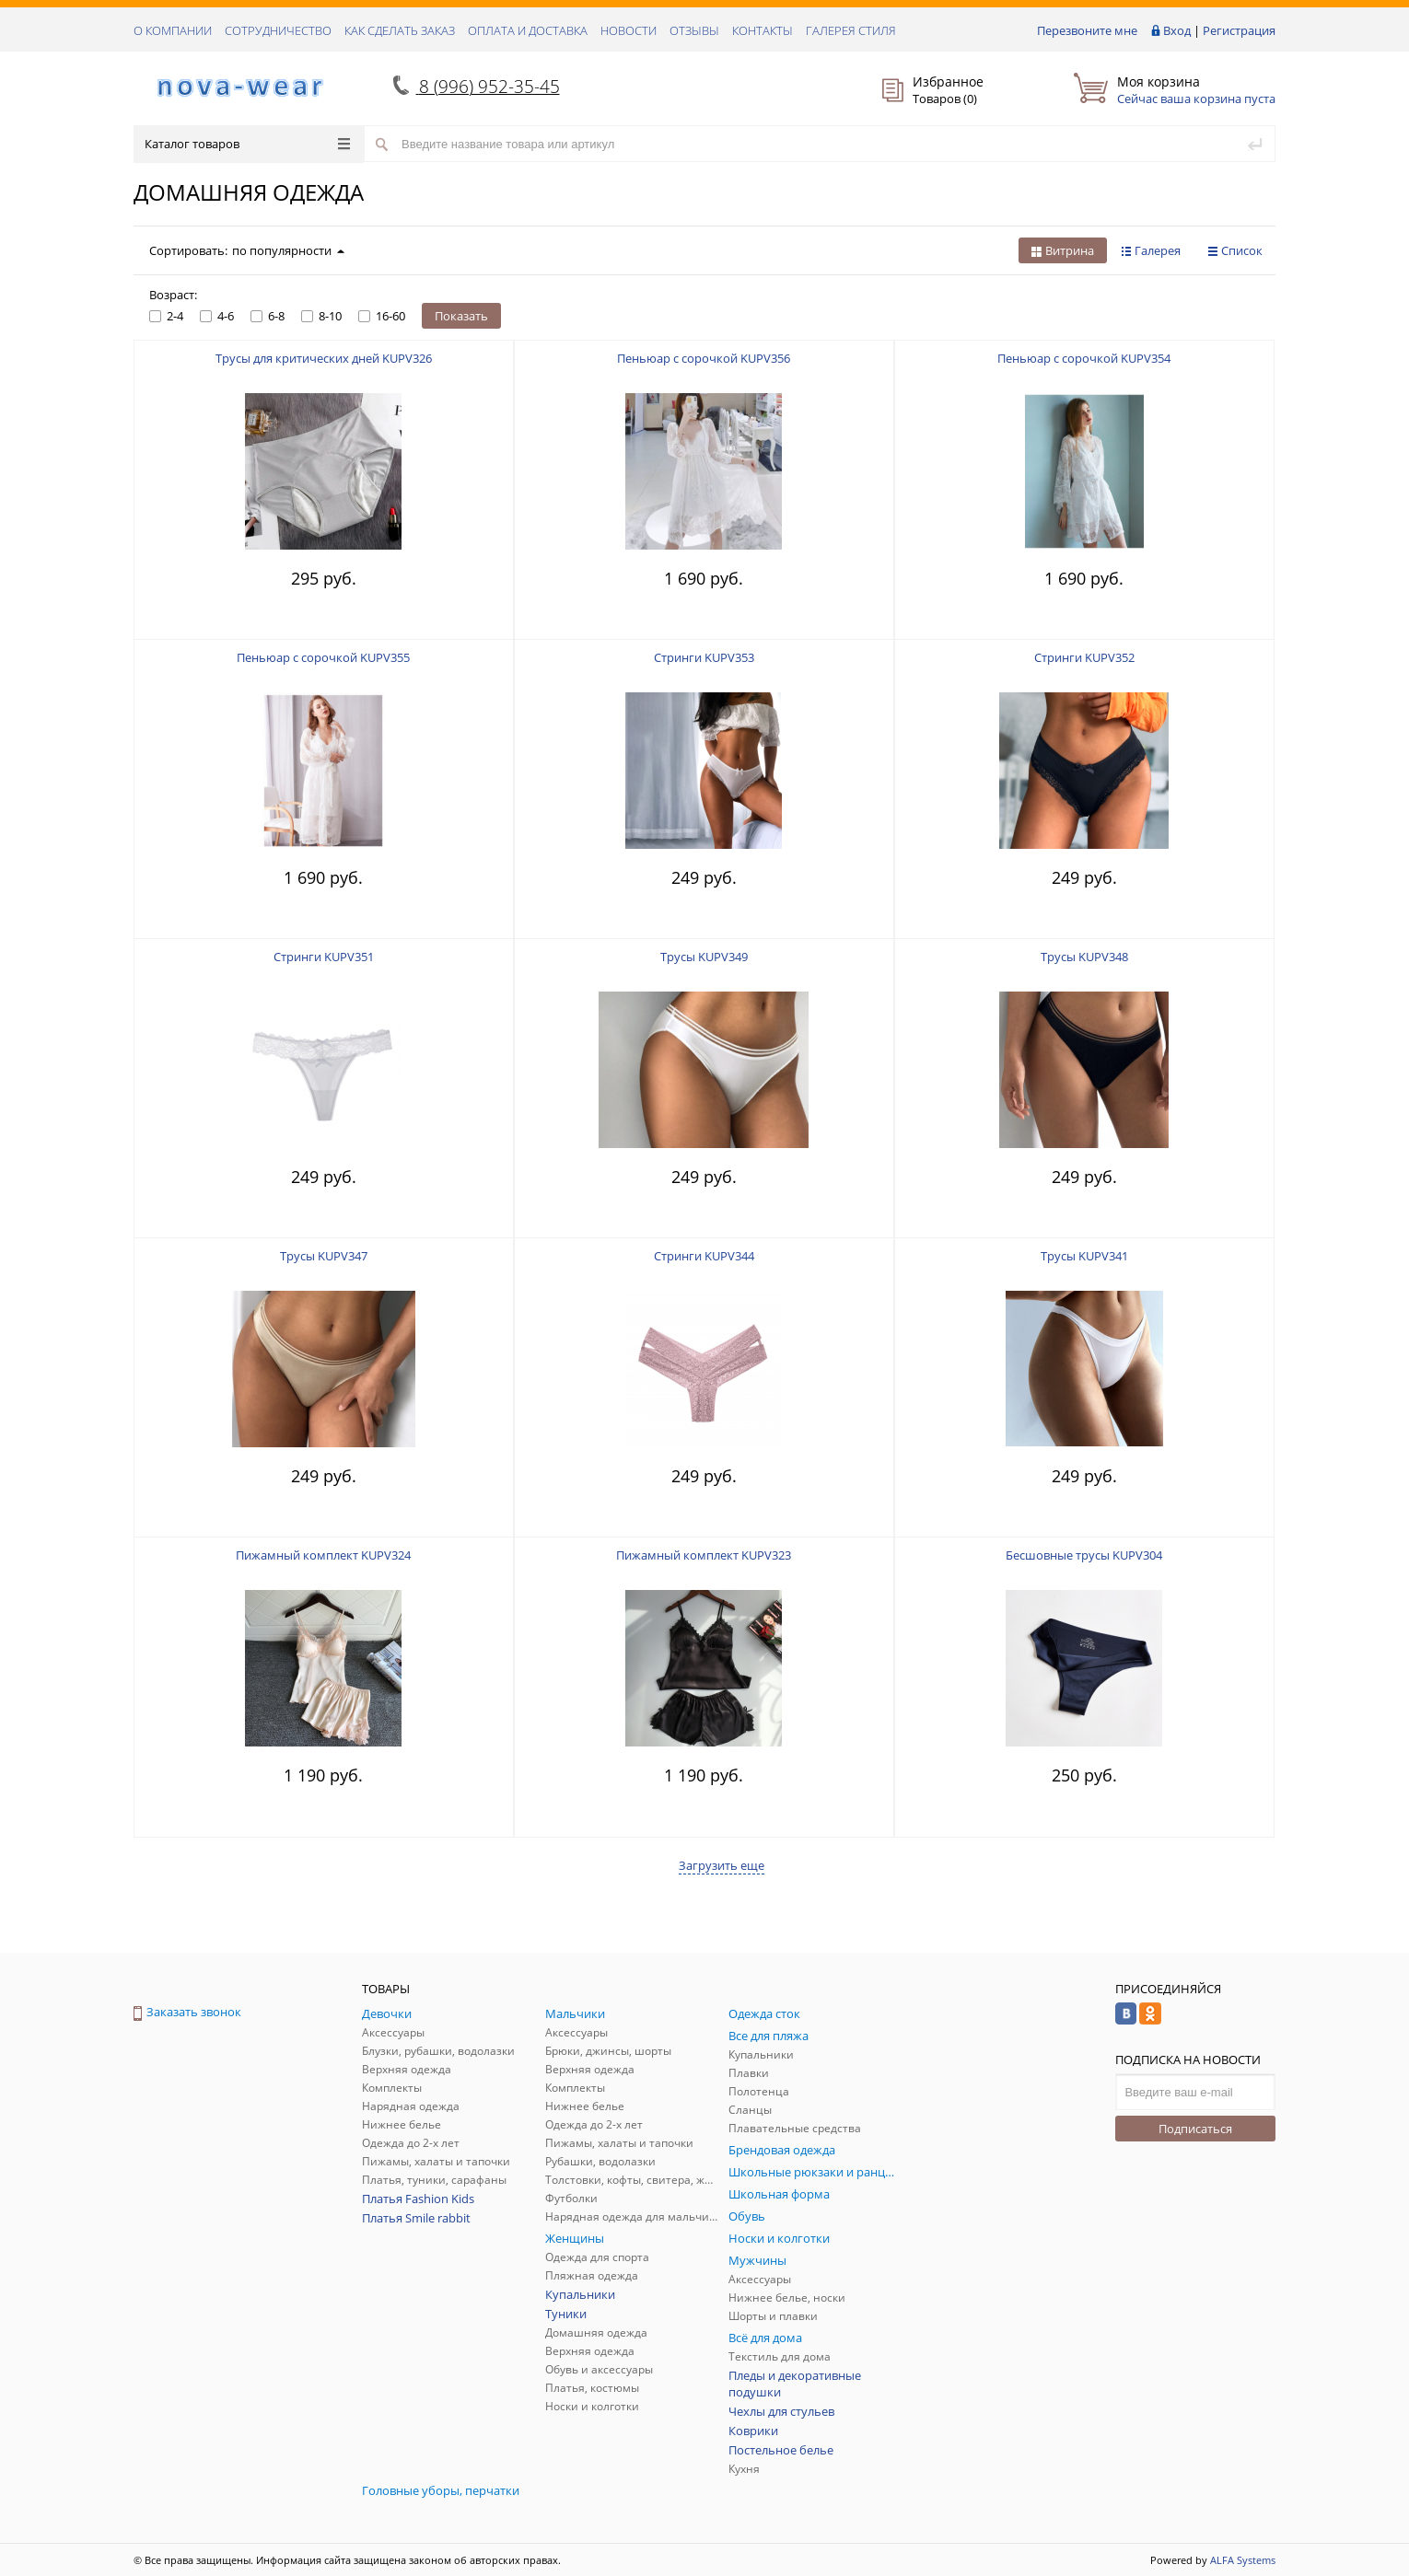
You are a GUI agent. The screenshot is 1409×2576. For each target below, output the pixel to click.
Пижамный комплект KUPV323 (703, 1555)
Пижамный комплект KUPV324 (323, 1555)
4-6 (217, 315)
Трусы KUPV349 (704, 956)
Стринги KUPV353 (704, 657)
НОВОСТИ (628, 30)
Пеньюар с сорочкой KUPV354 (1083, 358)
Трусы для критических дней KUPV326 (323, 358)
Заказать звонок (187, 2011)
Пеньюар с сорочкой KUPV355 (323, 657)
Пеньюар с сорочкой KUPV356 (703, 358)
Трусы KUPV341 (1084, 1255)
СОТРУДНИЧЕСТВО (278, 30)
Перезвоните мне (1087, 30)
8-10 (321, 315)
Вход (1177, 30)
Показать (461, 315)
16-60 (381, 315)
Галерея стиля (851, 30)
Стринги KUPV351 (324, 956)
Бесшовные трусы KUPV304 (1084, 1555)
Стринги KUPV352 (1084, 657)
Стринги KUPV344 (704, 1255)
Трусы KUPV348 (1084, 956)
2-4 (166, 315)
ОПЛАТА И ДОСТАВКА (528, 30)
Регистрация (1239, 30)
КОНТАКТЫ (762, 30)
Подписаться (1195, 2128)
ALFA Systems (1242, 2560)
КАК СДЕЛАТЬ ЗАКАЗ (399, 30)
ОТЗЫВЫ (694, 30)
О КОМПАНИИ (173, 30)
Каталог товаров (247, 143)
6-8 (267, 315)
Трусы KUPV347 (323, 1255)
